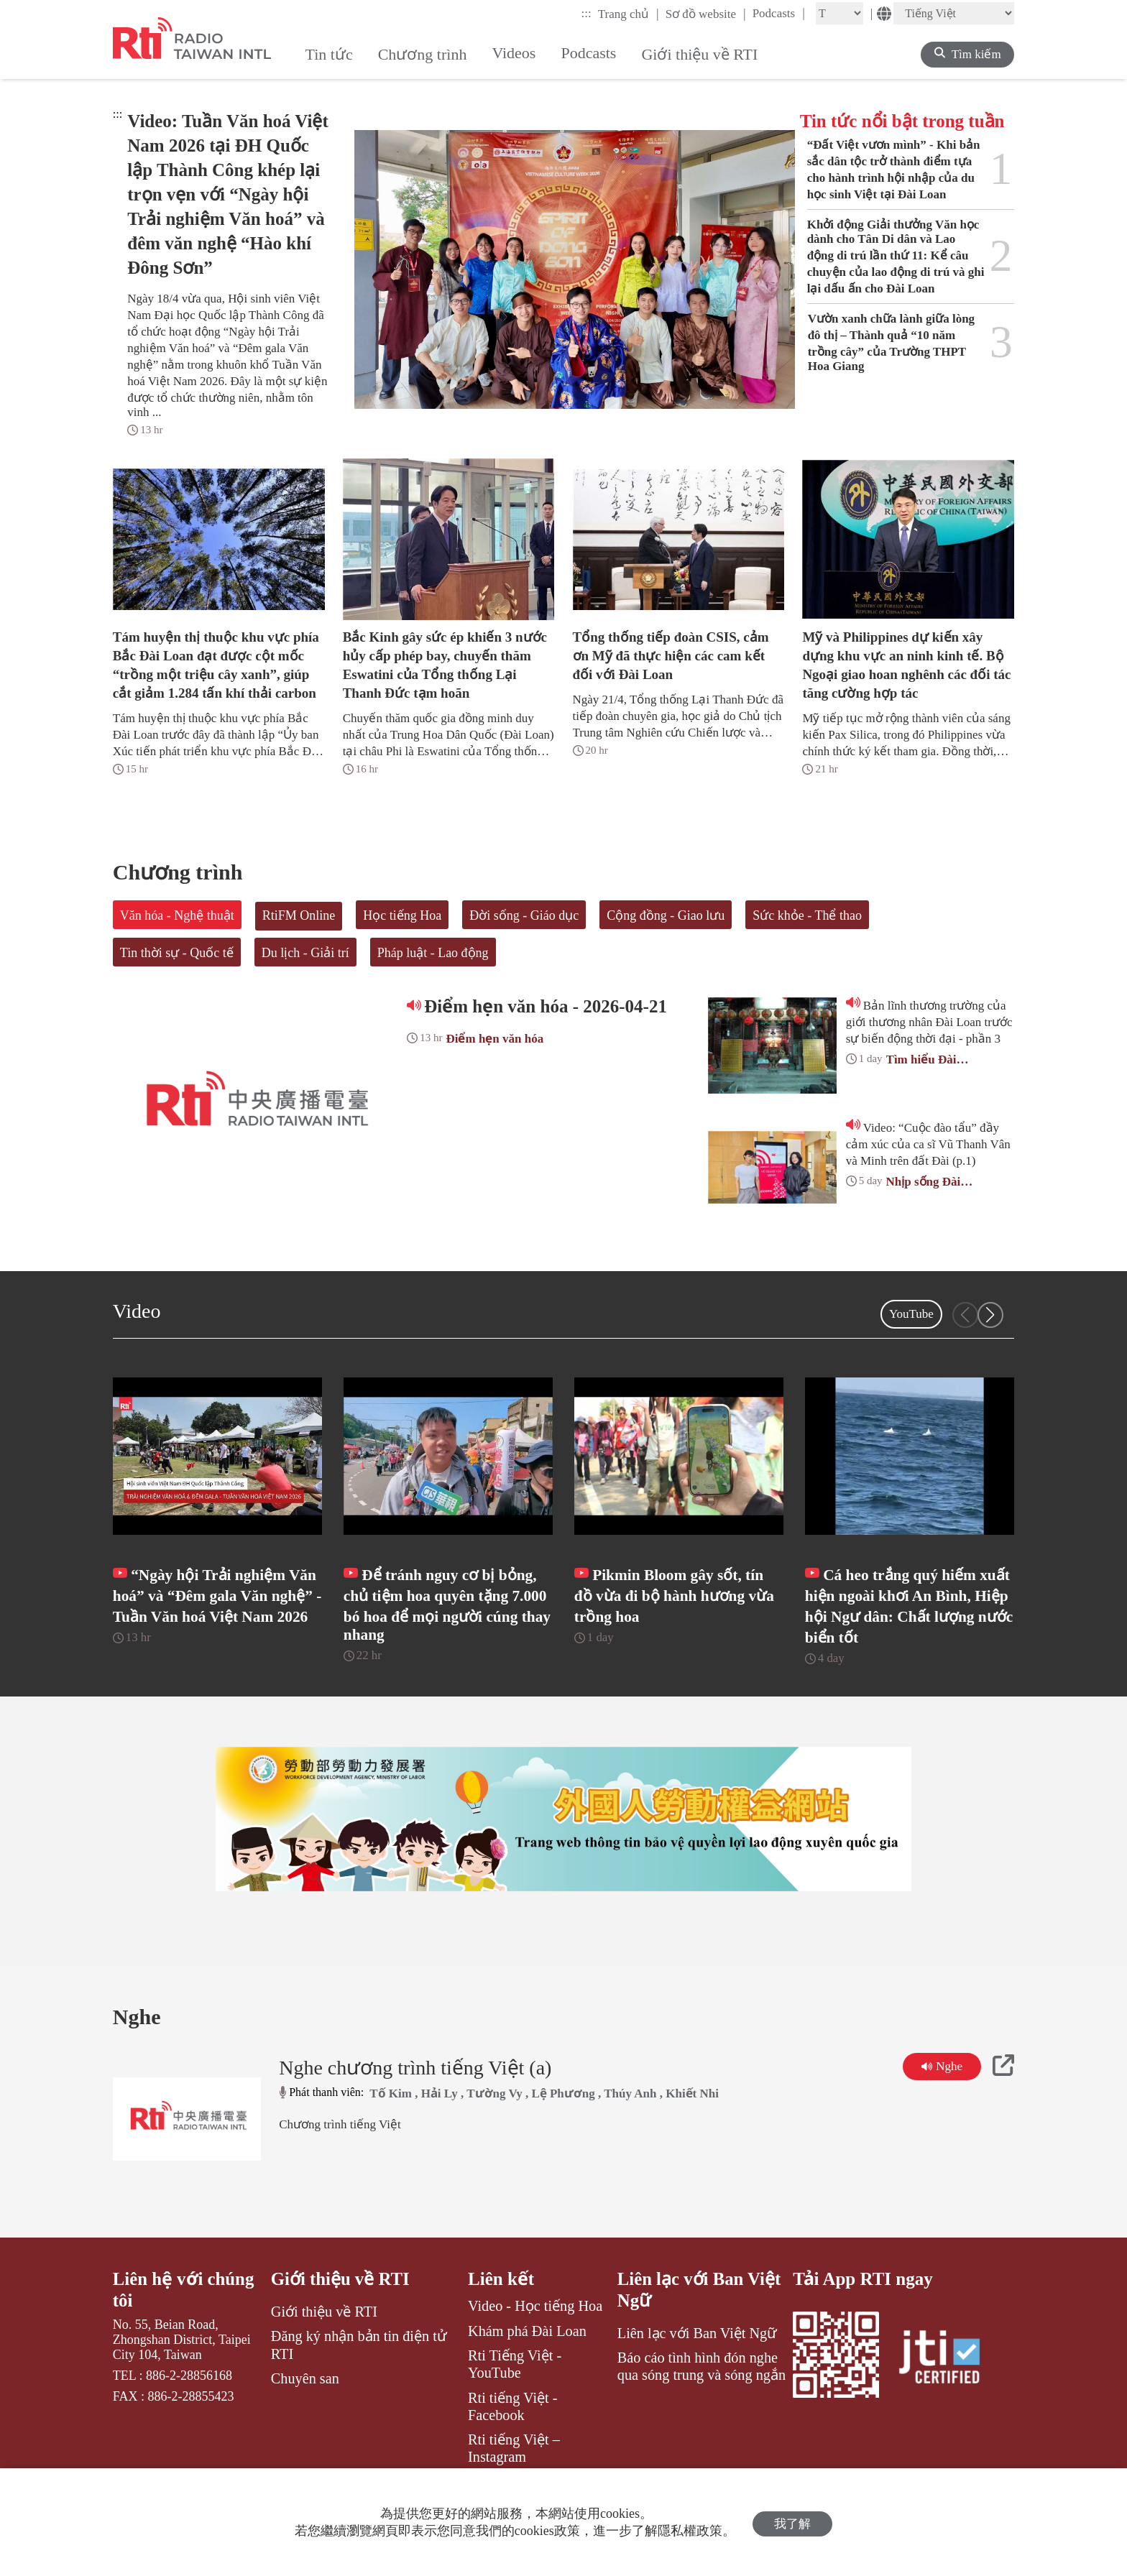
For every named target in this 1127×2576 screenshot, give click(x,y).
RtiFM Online (299, 915)
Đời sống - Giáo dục (524, 915)
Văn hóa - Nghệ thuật (177, 915)
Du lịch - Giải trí (305, 953)
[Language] (953, 13)
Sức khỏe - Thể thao (807, 915)
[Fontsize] (839, 13)
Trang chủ (628, 13)
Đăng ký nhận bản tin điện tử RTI (359, 2372)
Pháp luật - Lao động (433, 953)
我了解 (792, 2522)
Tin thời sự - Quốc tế (177, 953)
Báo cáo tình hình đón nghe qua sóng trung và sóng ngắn (701, 2394)
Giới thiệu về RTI (340, 2307)
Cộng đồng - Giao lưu (665, 915)
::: (586, 13)
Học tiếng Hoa (402, 915)
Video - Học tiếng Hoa (535, 2334)
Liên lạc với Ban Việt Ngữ (699, 2317)
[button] (990, 1315)
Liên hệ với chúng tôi (184, 2317)
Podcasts (779, 13)
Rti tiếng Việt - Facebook (513, 2433)
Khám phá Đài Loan (527, 2358)
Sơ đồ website (706, 13)
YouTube (911, 1314)
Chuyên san (305, 2406)
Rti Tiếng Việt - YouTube (514, 2392)
